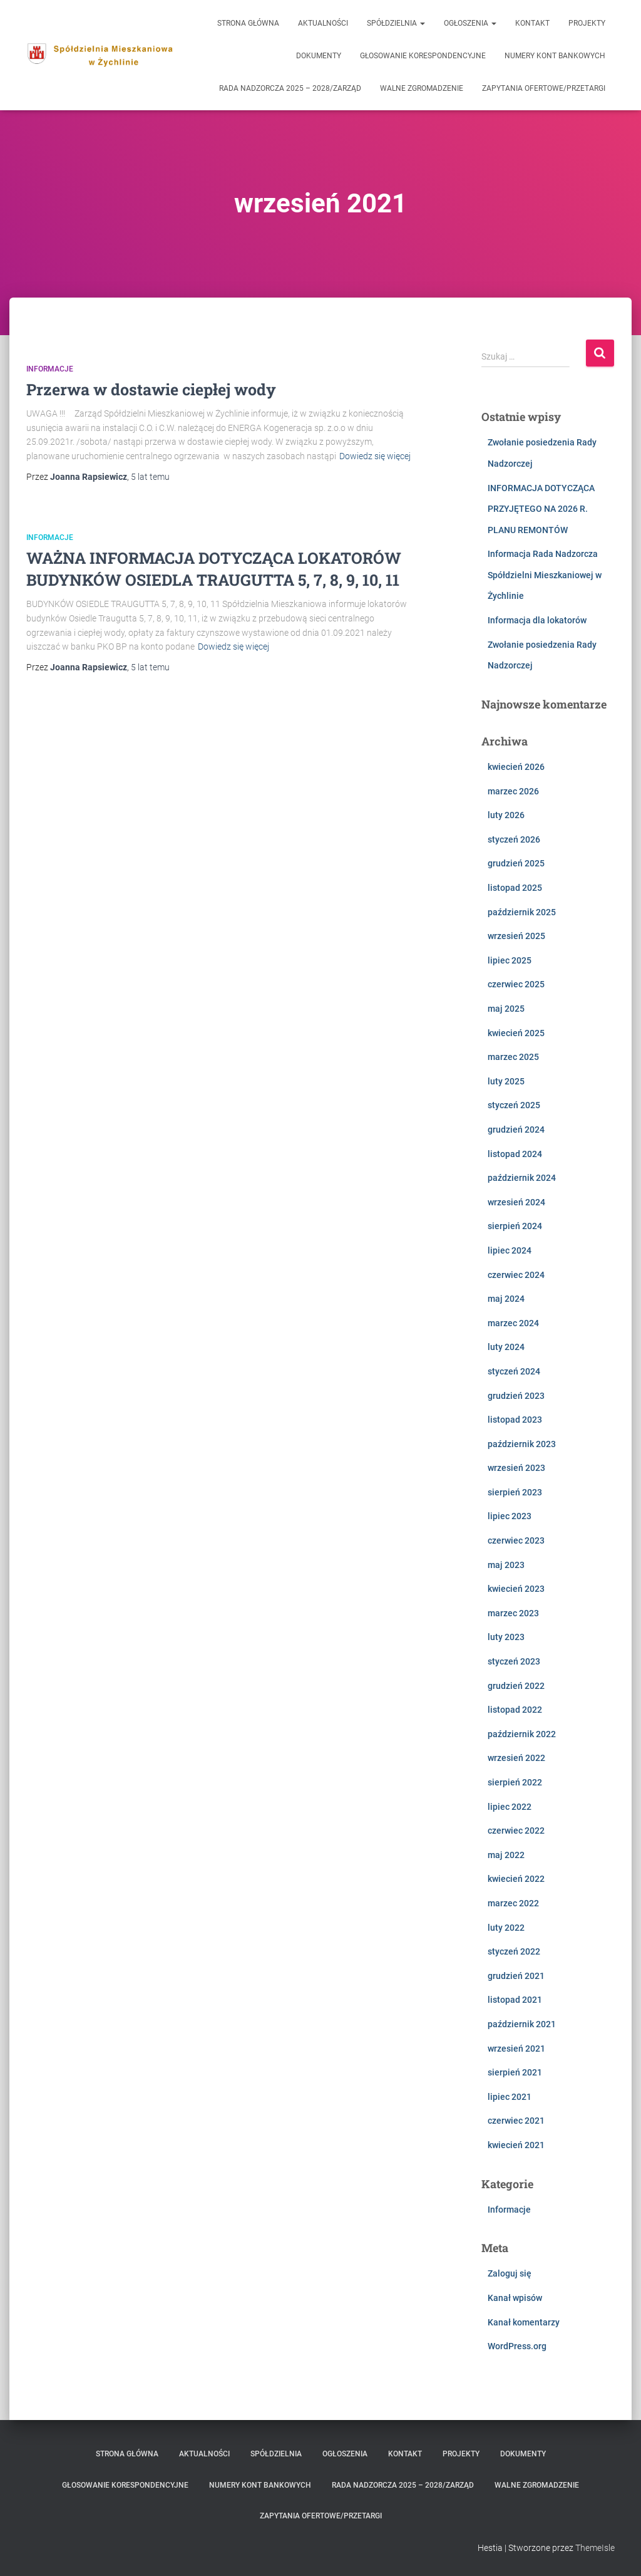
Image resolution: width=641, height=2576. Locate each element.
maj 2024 (506, 1299)
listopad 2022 (515, 1710)
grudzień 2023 (516, 1396)
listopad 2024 (515, 1154)
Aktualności (323, 23)
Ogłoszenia (470, 23)
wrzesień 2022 (516, 1758)
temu (150, 477)
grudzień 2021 (516, 1976)
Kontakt (532, 23)
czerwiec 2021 (516, 2121)
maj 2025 (506, 1009)
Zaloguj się (509, 2273)
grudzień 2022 (516, 1686)
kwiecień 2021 (516, 2145)
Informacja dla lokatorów (537, 620)
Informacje (49, 369)
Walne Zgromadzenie (421, 88)
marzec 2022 (513, 1903)
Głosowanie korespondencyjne (423, 55)
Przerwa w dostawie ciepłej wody (151, 389)
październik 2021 (522, 2024)
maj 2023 (506, 1565)
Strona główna (248, 23)
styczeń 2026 (514, 839)
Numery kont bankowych (555, 55)
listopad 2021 (515, 2000)
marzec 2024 (513, 1323)
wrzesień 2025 (516, 936)
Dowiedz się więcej (375, 456)
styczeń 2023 (514, 1661)
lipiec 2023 (509, 1516)
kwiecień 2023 (516, 1589)
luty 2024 (506, 1347)
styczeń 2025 (514, 1105)
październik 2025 (522, 912)
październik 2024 (522, 1178)
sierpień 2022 (515, 1782)
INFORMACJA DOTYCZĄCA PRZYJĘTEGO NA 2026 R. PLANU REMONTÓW (541, 509)
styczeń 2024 (514, 1371)
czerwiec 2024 (516, 1275)
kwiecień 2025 (516, 1033)
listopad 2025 (515, 888)
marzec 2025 (513, 1057)
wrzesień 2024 (516, 1202)
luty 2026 (506, 815)
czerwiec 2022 (516, 1831)
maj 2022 (506, 1855)
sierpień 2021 (515, 2072)
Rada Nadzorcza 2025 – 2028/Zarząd (290, 88)
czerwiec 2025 (516, 984)
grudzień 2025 (516, 863)
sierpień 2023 (515, 1492)
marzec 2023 (513, 1613)
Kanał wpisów (515, 2298)
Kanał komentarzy (524, 2322)
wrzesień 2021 (516, 2049)
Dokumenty (318, 55)
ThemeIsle (595, 2548)
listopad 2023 (515, 1420)
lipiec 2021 (509, 2097)
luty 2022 (506, 1928)
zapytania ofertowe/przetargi (543, 88)
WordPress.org (517, 2346)
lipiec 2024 (509, 1250)
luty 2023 (506, 1637)
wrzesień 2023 (516, 1468)
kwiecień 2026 (516, 767)
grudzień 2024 (516, 1129)
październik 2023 (522, 1444)
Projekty (586, 23)
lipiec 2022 (509, 1807)
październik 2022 (522, 1734)
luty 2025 (506, 1081)
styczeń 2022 (514, 1951)
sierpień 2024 (515, 1226)
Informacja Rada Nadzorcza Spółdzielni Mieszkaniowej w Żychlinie (545, 575)
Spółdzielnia (396, 23)
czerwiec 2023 (516, 1540)
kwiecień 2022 (516, 1879)
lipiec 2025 (509, 960)
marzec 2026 (513, 791)
